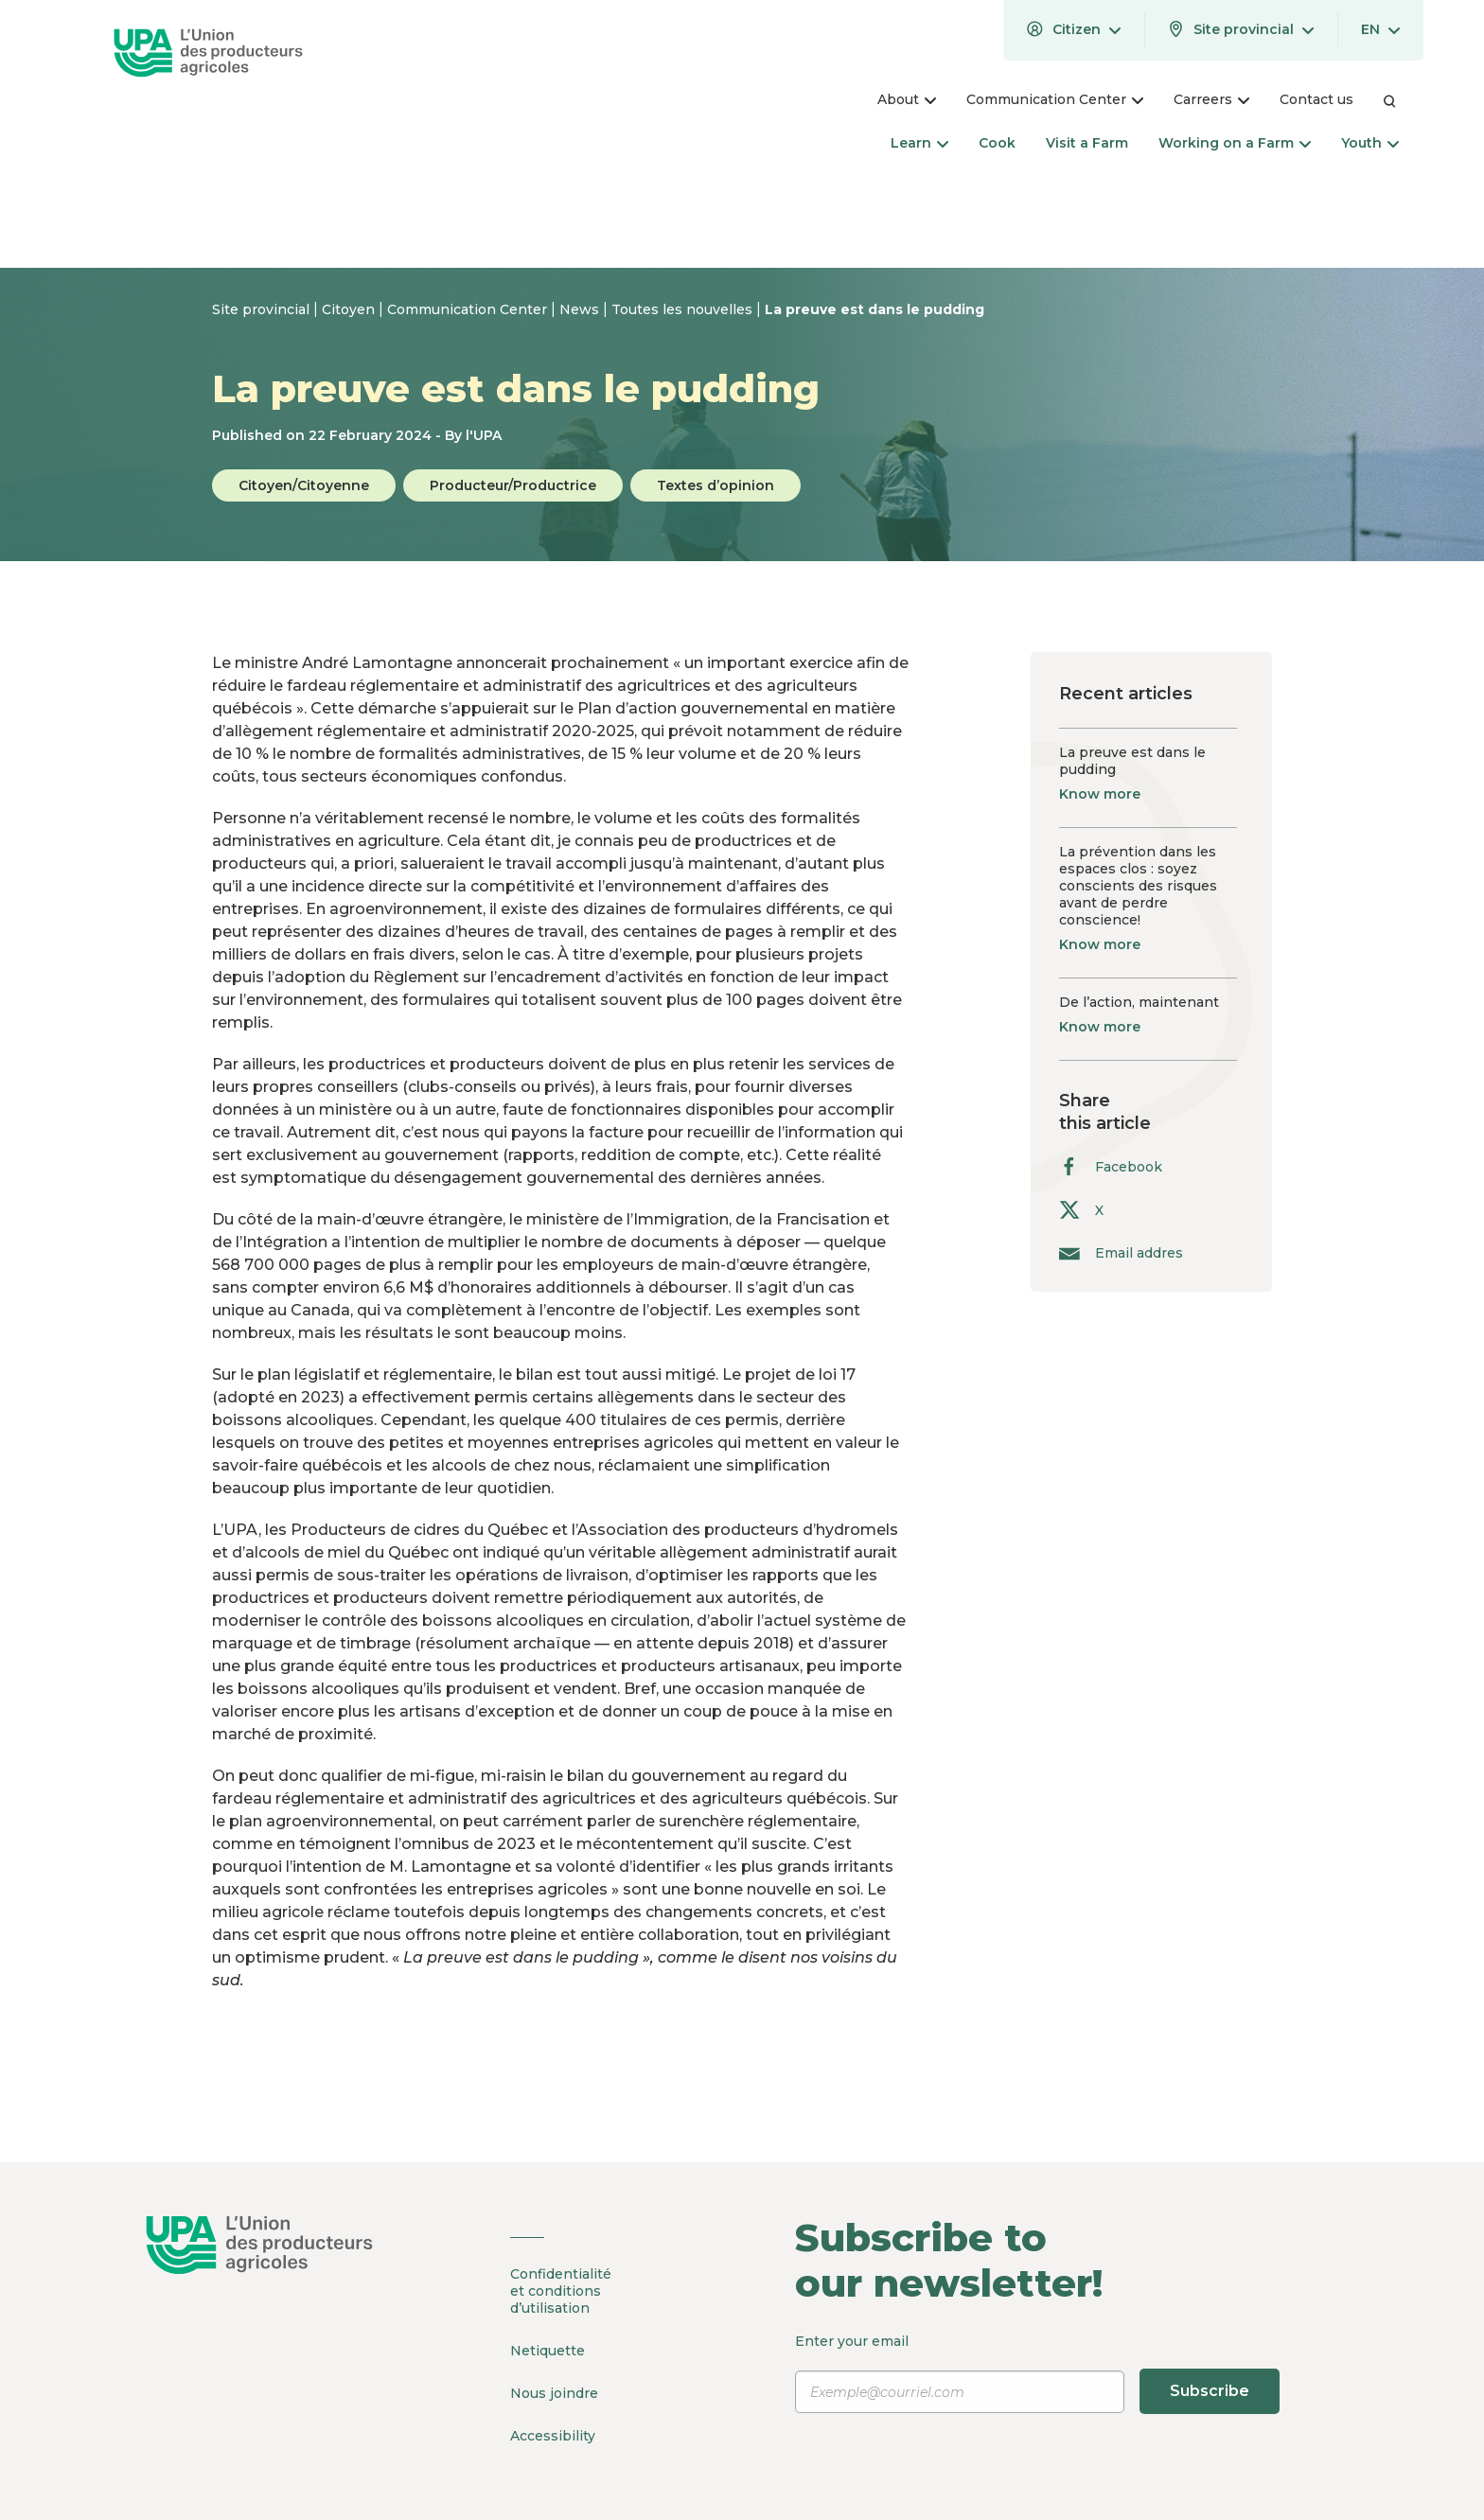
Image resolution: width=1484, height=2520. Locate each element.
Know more (1099, 793)
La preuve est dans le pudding (874, 309)
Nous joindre (554, 2393)
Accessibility (552, 2435)
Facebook (1110, 1166)
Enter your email (1038, 2373)
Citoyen (350, 309)
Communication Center (469, 309)
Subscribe (1209, 2391)
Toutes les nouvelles (683, 309)
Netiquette (547, 2350)
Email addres (1121, 1252)
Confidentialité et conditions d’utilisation (560, 2291)
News (581, 309)
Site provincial (262, 309)
